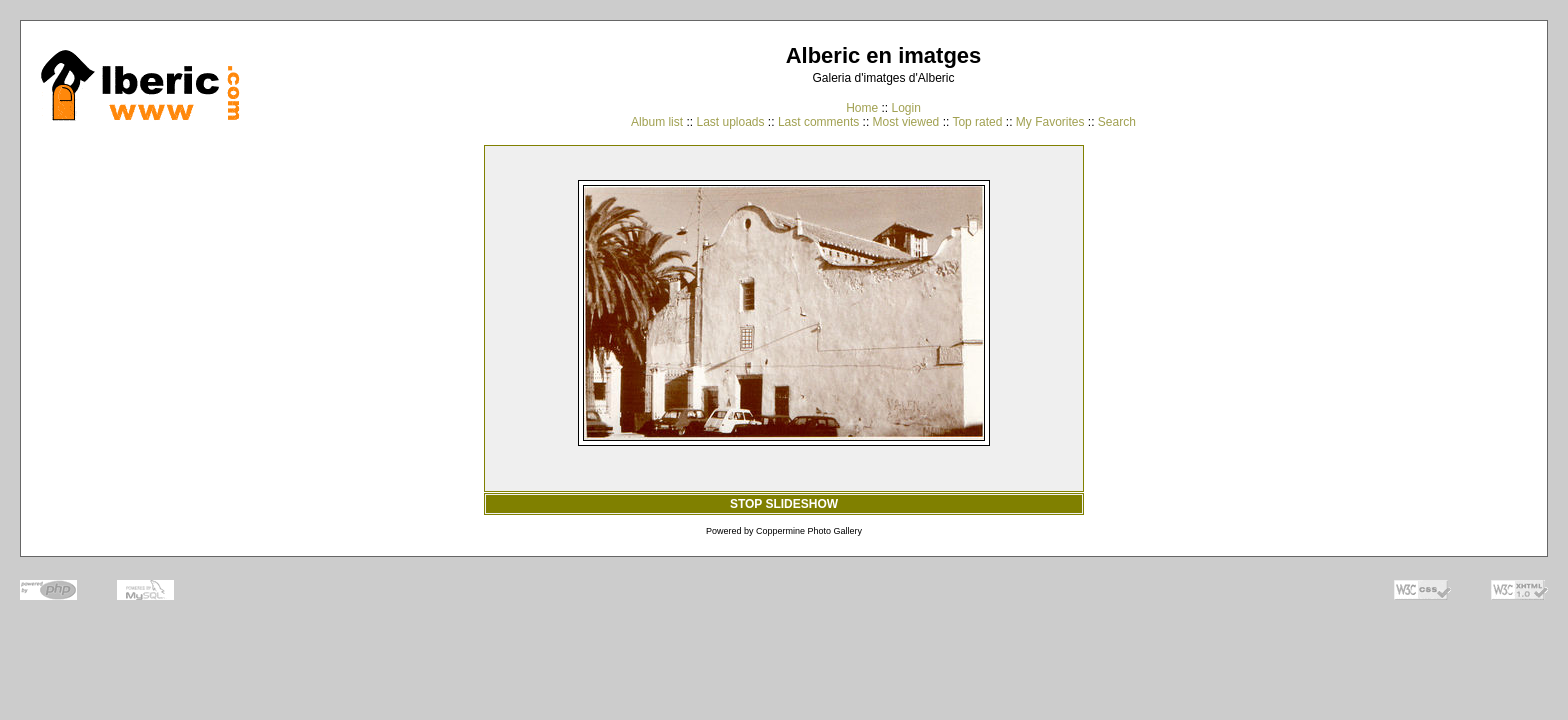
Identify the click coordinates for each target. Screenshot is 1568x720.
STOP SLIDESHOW (784, 504)
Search (1117, 122)
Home (862, 108)
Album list (657, 122)
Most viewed (906, 122)
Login (905, 108)
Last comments (818, 122)
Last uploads (730, 122)
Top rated (977, 122)
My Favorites (1050, 122)
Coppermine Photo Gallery (809, 531)
